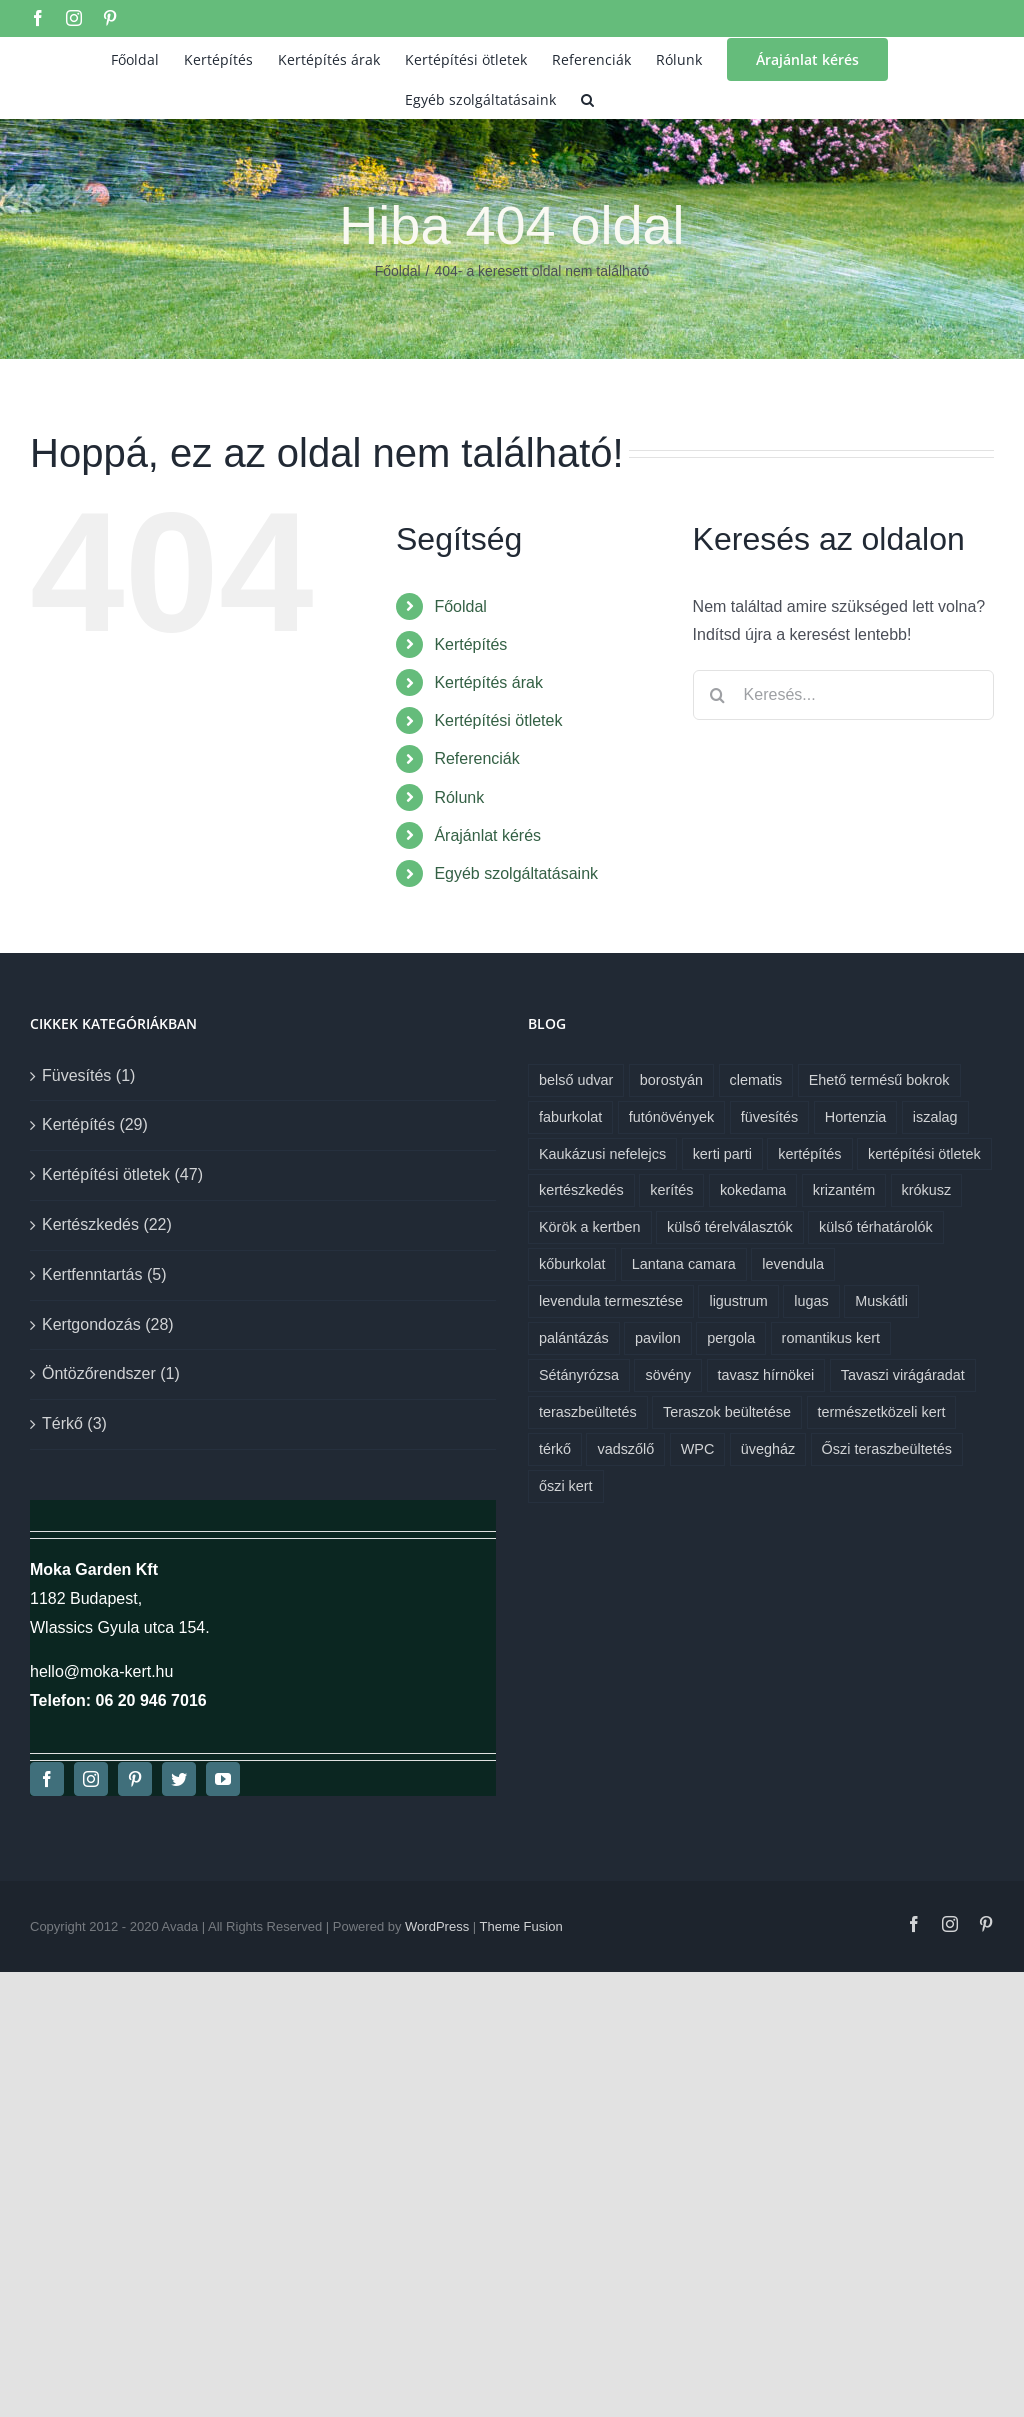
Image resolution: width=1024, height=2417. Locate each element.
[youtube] (223, 1779)
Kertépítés (470, 644)
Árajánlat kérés (487, 835)
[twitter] (179, 1779)
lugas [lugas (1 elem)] (811, 1301)
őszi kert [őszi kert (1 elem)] (566, 1486)
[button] (587, 98)
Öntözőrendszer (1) (111, 1373)
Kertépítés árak (488, 682)
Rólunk (459, 797)
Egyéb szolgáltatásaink (516, 873)
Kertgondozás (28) (108, 1324)
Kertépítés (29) (95, 1124)
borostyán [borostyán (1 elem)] (671, 1080)
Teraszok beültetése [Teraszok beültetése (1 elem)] (727, 1412)
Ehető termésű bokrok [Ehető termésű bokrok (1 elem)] (879, 1080)
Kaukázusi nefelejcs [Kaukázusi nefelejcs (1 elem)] (602, 1154)
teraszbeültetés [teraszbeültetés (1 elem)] (588, 1412)
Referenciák (476, 758)
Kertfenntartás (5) (104, 1274)
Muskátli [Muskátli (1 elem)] (881, 1301)
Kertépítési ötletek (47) (122, 1174)
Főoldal (460, 606)
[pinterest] (135, 1779)
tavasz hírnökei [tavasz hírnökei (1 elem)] (766, 1375)
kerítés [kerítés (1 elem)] (671, 1190)
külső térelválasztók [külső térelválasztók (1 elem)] (730, 1227)
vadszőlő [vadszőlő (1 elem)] (625, 1449)
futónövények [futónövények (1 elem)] (672, 1117)
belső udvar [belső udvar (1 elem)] (576, 1080)
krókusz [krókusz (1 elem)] (927, 1190)
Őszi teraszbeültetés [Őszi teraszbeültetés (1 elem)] (887, 1449)
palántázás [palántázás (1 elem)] (574, 1338)
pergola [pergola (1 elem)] (731, 1338)
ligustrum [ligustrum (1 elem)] (738, 1301)
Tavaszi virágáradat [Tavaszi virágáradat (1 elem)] (903, 1375)
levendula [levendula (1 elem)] (793, 1264)
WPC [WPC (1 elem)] (698, 1449)
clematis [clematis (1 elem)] (756, 1080)
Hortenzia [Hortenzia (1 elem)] (856, 1117)
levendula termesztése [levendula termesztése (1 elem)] (611, 1301)
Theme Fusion (521, 1926)
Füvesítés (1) (88, 1075)
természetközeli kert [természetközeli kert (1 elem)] (882, 1412)
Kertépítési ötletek (498, 720)
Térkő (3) (74, 1423)
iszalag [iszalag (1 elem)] (935, 1117)
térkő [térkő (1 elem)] (555, 1449)
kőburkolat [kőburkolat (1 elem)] (572, 1264)
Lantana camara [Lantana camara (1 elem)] (684, 1264)
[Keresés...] (843, 695)
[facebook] (47, 1779)
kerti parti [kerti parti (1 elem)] (722, 1154)
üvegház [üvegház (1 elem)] (768, 1449)
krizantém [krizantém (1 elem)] (844, 1190)
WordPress (437, 1926)
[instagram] (91, 1779)
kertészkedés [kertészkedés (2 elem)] (581, 1190)
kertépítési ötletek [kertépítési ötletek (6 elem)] (924, 1154)
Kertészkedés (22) (107, 1224)
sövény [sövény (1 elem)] (668, 1375)
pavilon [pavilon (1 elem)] (658, 1338)
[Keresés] (718, 695)
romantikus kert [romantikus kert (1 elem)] (831, 1338)
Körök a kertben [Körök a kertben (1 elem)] (590, 1227)
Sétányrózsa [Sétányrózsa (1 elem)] (579, 1375)
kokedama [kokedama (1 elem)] (753, 1190)
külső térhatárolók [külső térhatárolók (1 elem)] (876, 1227)
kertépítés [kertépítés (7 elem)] (809, 1154)
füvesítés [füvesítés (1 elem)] (770, 1117)
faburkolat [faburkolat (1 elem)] (570, 1117)
